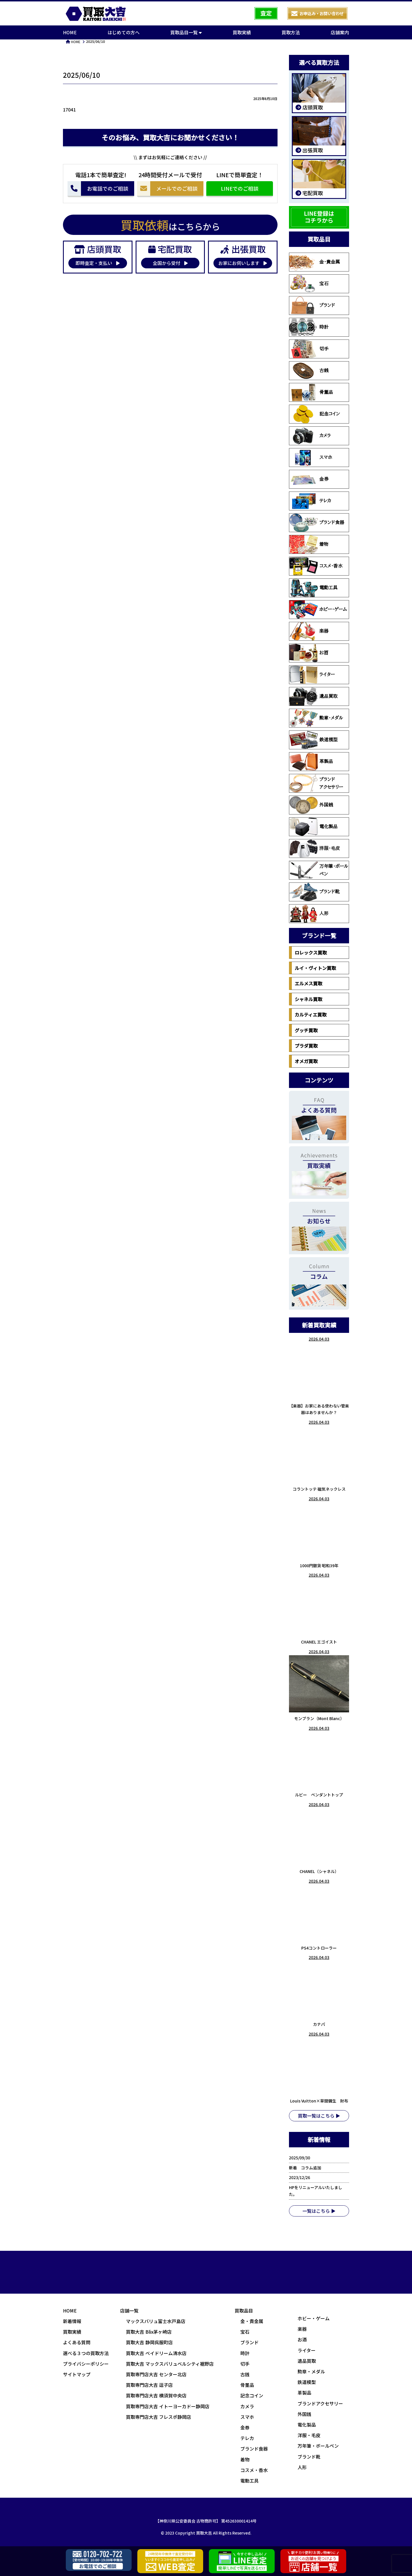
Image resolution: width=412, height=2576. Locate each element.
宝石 (308, 284)
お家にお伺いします (242, 262)
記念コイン (314, 414)
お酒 (308, 653)
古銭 (308, 371)
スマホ (310, 457)
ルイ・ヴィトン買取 (315, 967)
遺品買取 (313, 696)
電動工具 (313, 588)
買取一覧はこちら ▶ (319, 2115)
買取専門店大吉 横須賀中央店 (156, 2395)
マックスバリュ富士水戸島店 (155, 2321)
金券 (308, 479)
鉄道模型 (313, 740)
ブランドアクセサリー (316, 783)
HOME (70, 32)
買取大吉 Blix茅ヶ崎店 (149, 2331)
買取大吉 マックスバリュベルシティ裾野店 (170, 2363)
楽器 (308, 631)
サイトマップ (76, 2374)
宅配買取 (312, 193)
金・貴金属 (314, 262)
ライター (312, 675)
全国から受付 (170, 262)
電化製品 (313, 827)
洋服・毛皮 (314, 848)
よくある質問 (76, 2342)
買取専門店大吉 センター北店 (156, 2374)
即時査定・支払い (98, 262)
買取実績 (242, 32)
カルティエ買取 (310, 1014)
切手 (308, 349)
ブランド (312, 305)
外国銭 (311, 805)
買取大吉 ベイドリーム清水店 (156, 2353)
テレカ (310, 501)
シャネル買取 (308, 999)
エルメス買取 (308, 983)
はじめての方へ (124, 32)
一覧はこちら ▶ (319, 2210)
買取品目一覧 (186, 32)
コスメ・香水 (315, 566)
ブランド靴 (314, 892)
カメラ (310, 436)
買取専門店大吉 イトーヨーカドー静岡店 (167, 2406)
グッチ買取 (306, 1030)
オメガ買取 (306, 1061)
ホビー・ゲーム (318, 609)
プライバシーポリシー (86, 2363)
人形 (308, 913)
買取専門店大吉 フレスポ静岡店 (158, 2416)
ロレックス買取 (311, 952)
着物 (308, 544)
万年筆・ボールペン (318, 870)
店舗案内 (340, 32)
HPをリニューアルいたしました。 (315, 2190)
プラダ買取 (306, 1045)
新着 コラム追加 (307, 2167)
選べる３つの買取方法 (86, 2353)
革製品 (311, 761)
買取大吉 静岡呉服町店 (149, 2342)
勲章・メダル (316, 718)
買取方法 (291, 32)
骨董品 (311, 392)
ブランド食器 (316, 523)
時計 (308, 327)
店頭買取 (312, 107)
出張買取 (312, 150)
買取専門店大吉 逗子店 (149, 2384)
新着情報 (72, 2321)
